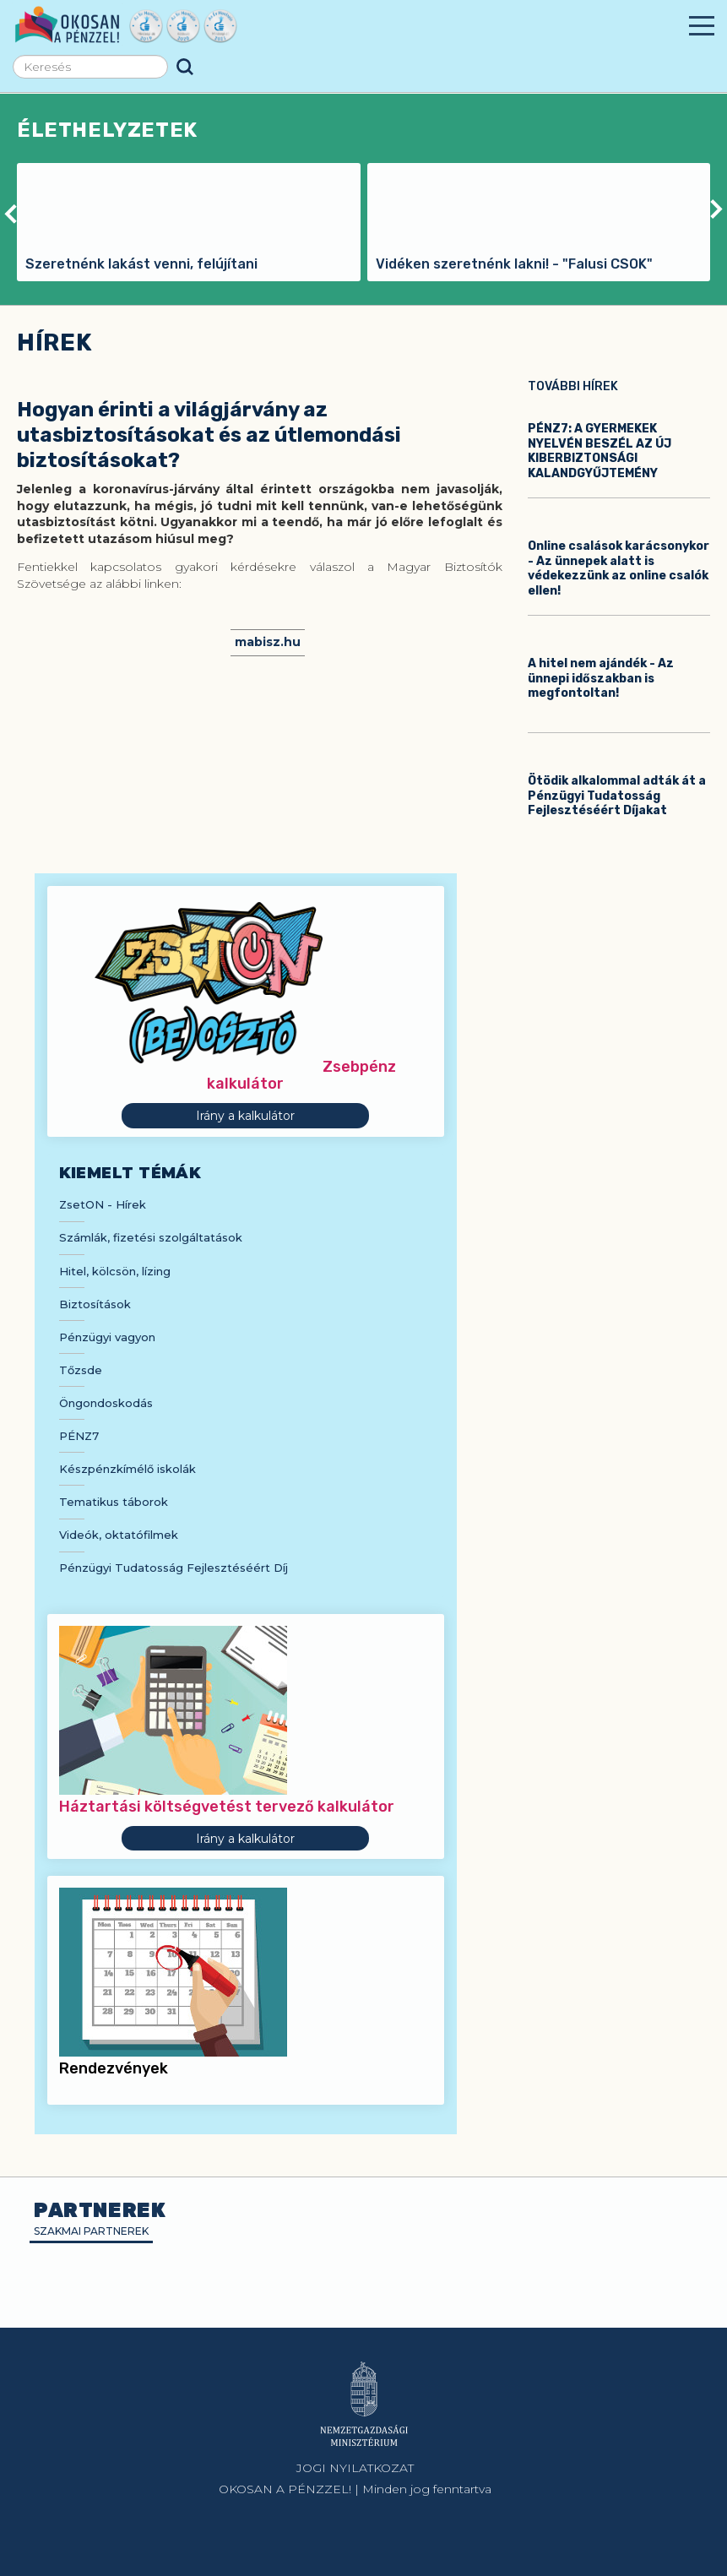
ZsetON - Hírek (102, 1204)
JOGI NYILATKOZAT (355, 2467)
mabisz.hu (268, 641)
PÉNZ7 (79, 1436)
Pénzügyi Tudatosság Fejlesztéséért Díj (173, 1567)
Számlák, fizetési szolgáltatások (150, 1237)
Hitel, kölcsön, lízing (115, 1271)
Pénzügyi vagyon (107, 1337)
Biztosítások (95, 1304)
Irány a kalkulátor (245, 1115)
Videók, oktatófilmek (118, 1534)
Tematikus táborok (113, 1501)
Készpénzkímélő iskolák (127, 1468)
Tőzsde (80, 1370)
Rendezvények (113, 2068)
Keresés (184, 66)
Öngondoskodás (106, 1403)
